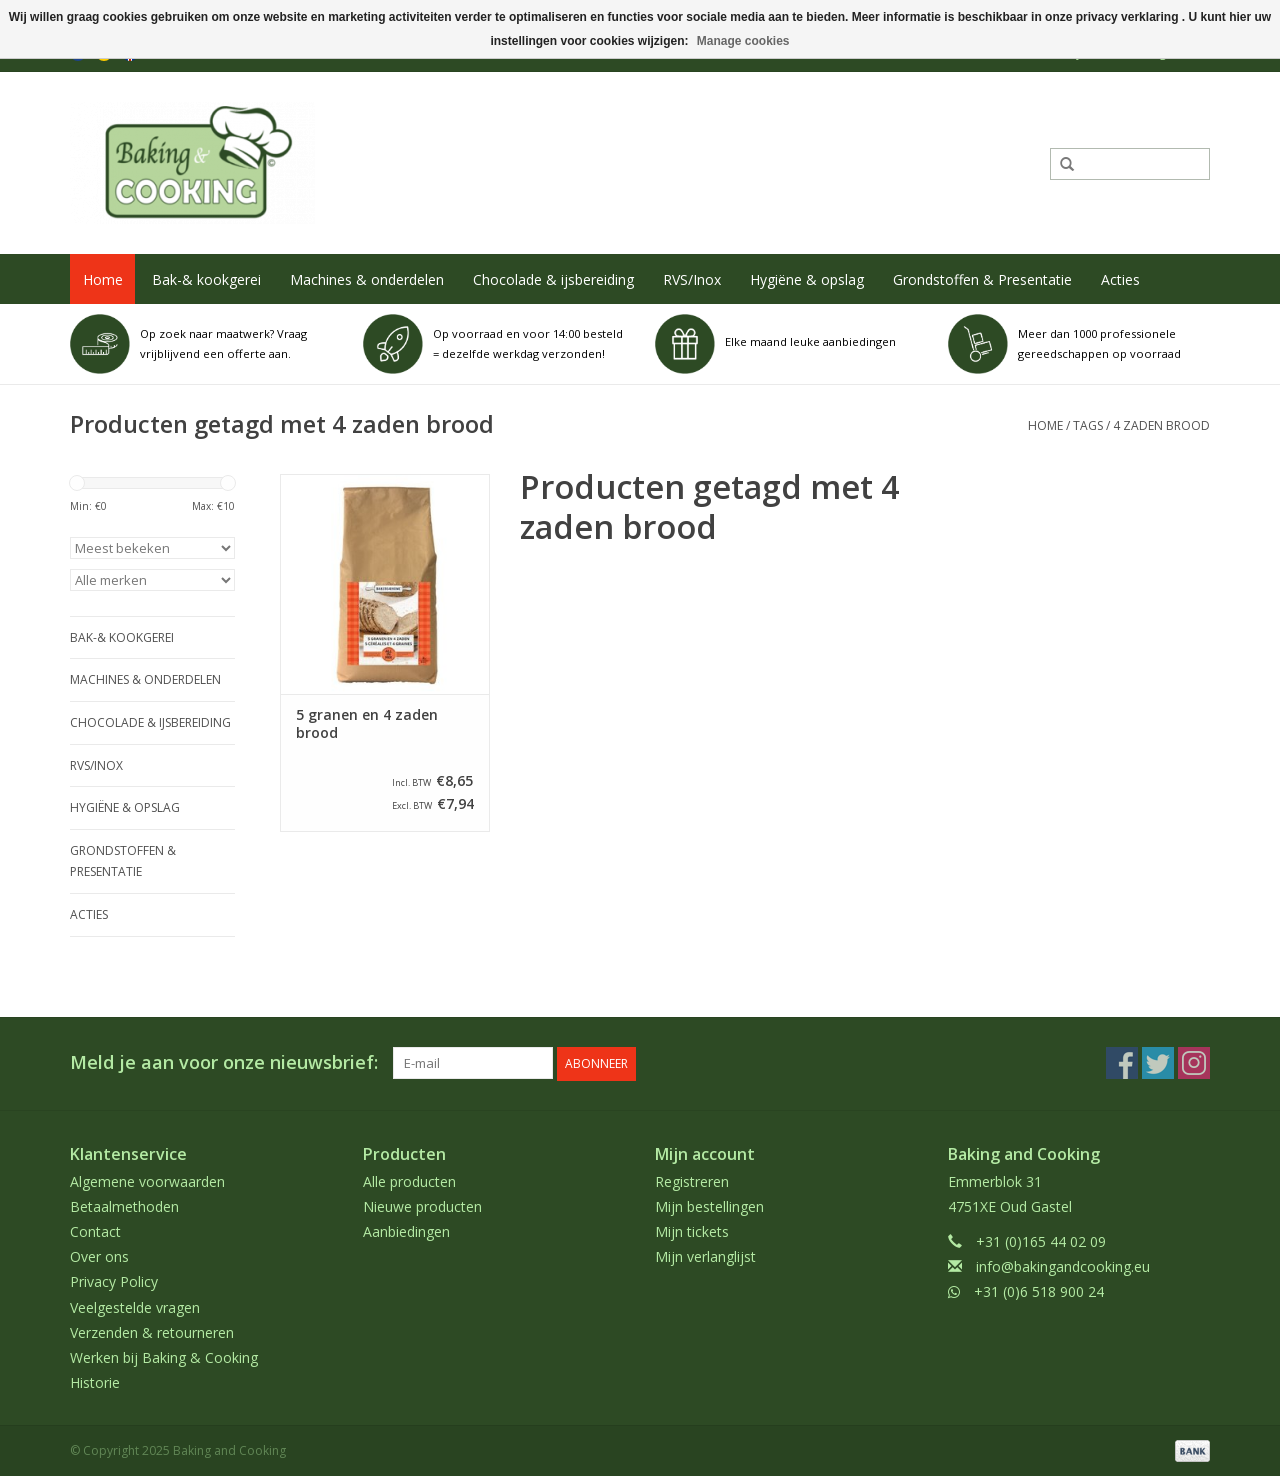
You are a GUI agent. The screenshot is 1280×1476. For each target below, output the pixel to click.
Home (103, 279)
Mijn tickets (692, 1230)
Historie (95, 1381)
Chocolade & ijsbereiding (553, 279)
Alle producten (409, 1179)
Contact (95, 1230)
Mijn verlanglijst (705, 1255)
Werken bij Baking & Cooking (164, 1356)
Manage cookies (743, 41)
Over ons (99, 1255)
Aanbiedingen (406, 1230)
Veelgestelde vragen (135, 1305)
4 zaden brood (1161, 425)
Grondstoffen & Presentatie (982, 279)
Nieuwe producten (422, 1205)
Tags (1088, 425)
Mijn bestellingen (709, 1205)
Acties (1120, 279)
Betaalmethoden (124, 1205)
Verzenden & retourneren (152, 1331)
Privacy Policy (114, 1280)
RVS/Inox (692, 279)
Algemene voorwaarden (147, 1179)
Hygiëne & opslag (807, 279)
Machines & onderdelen (367, 279)
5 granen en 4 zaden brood (367, 724)
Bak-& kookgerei (206, 279)
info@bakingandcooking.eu (1063, 1265)
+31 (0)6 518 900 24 (1039, 1290)
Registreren (692, 1179)
